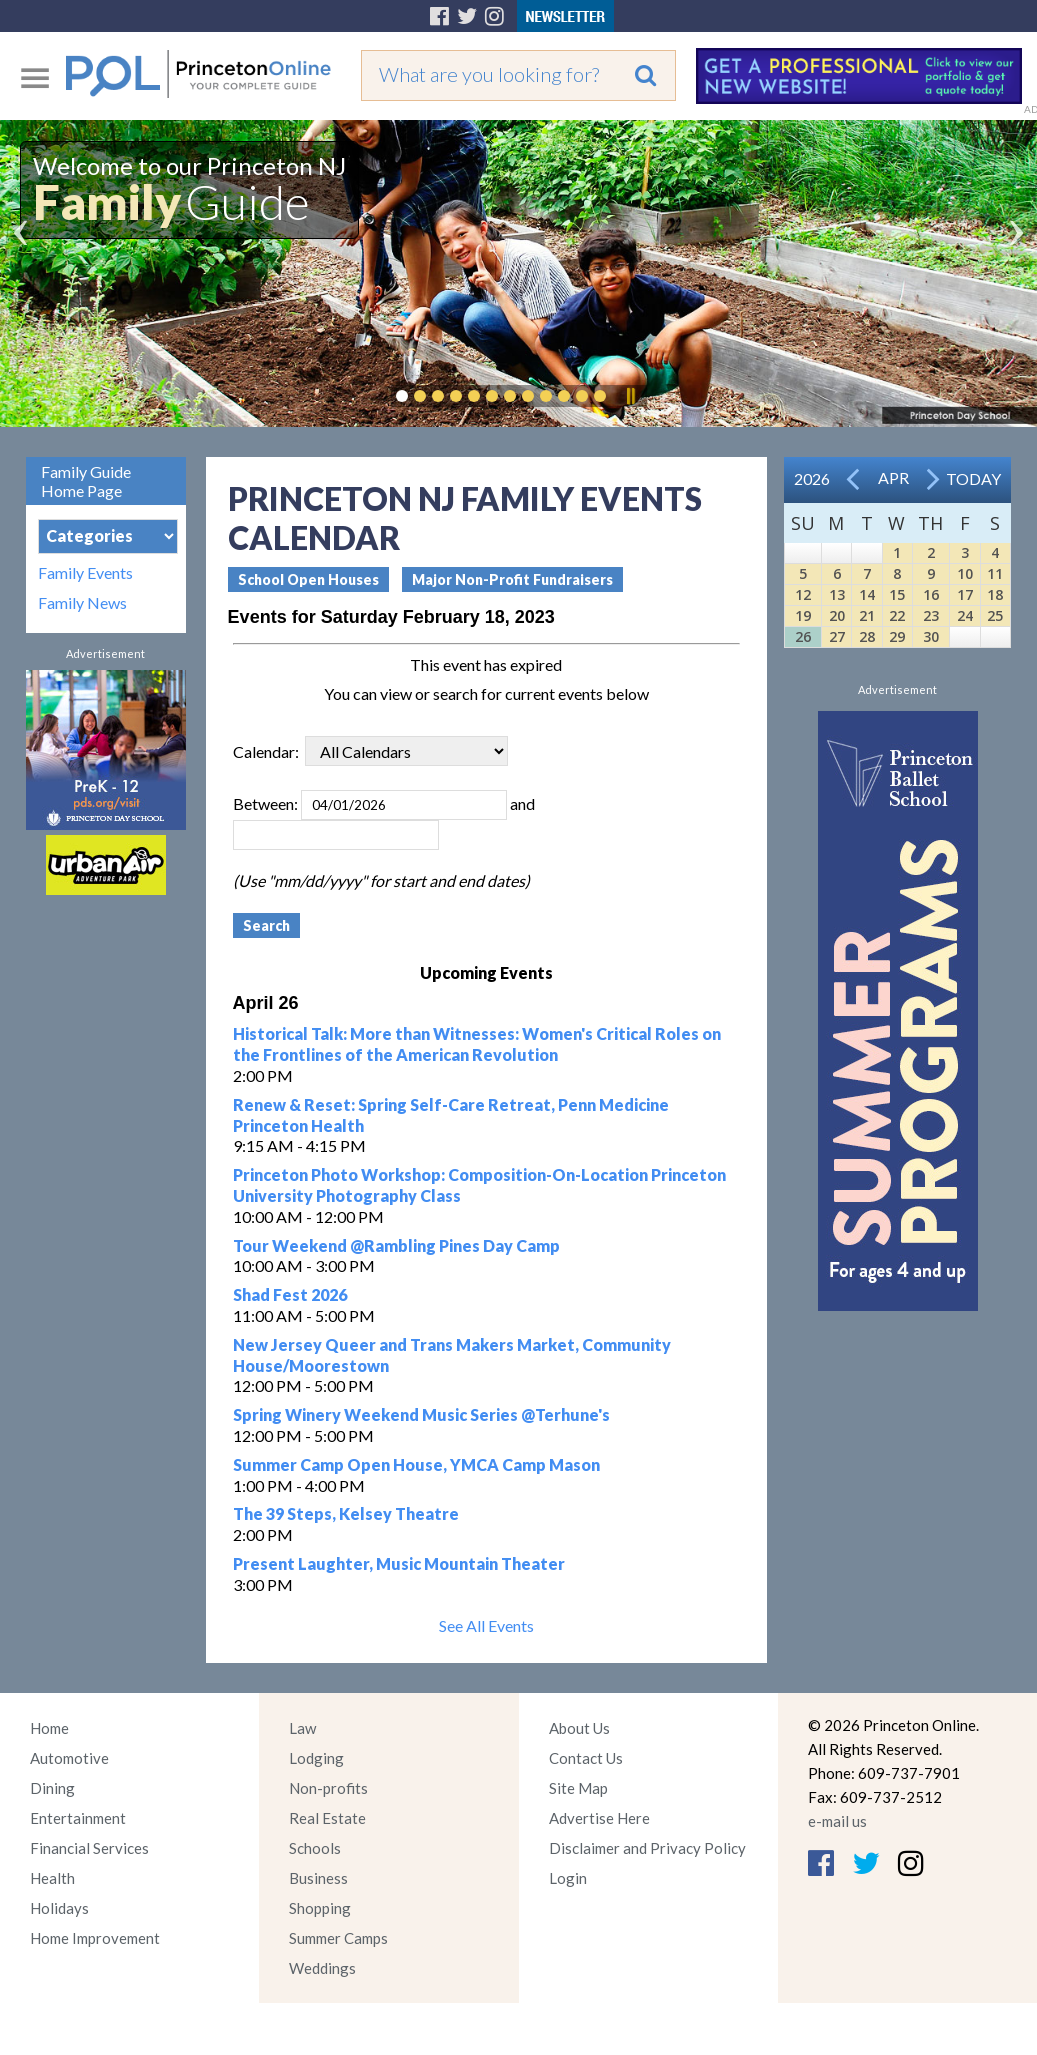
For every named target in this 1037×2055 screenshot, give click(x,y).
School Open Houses (308, 579)
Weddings (322, 1968)
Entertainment (78, 1818)
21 (867, 615)
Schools (315, 1848)
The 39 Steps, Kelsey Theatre (346, 1513)
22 (897, 615)
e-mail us (837, 1821)
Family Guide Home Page (86, 481)
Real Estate (327, 1818)
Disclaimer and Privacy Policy (647, 1848)
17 (965, 594)
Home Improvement (95, 1938)
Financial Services (89, 1848)
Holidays (59, 1908)
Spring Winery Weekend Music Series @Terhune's (421, 1414)
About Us (579, 1728)
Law (302, 1728)
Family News (82, 603)
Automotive (69, 1758)
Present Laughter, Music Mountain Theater (399, 1563)
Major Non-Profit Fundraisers (512, 579)
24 (965, 615)
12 (803, 594)
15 (897, 594)
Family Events (85, 573)
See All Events (486, 1625)
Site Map (578, 1788)
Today (973, 478)
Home (49, 1728)
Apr (893, 477)
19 (803, 615)
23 (931, 615)
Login (568, 1878)
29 (897, 636)
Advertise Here (599, 1818)
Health (52, 1878)
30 (931, 636)
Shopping (320, 1908)
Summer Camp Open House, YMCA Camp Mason (416, 1464)
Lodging (316, 1758)
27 (837, 636)
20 (837, 615)
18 (995, 594)
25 (995, 615)
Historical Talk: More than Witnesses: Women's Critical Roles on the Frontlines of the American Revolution (477, 1044)
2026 (812, 478)
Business (318, 1878)
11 (995, 573)
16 (931, 594)
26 (803, 636)
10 (965, 573)
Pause (630, 396)
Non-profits (328, 1788)
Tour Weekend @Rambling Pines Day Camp (396, 1245)
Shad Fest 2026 (290, 1294)
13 (837, 594)
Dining (52, 1788)
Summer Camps (338, 1938)
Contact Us (586, 1758)
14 (867, 594)
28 (867, 636)
